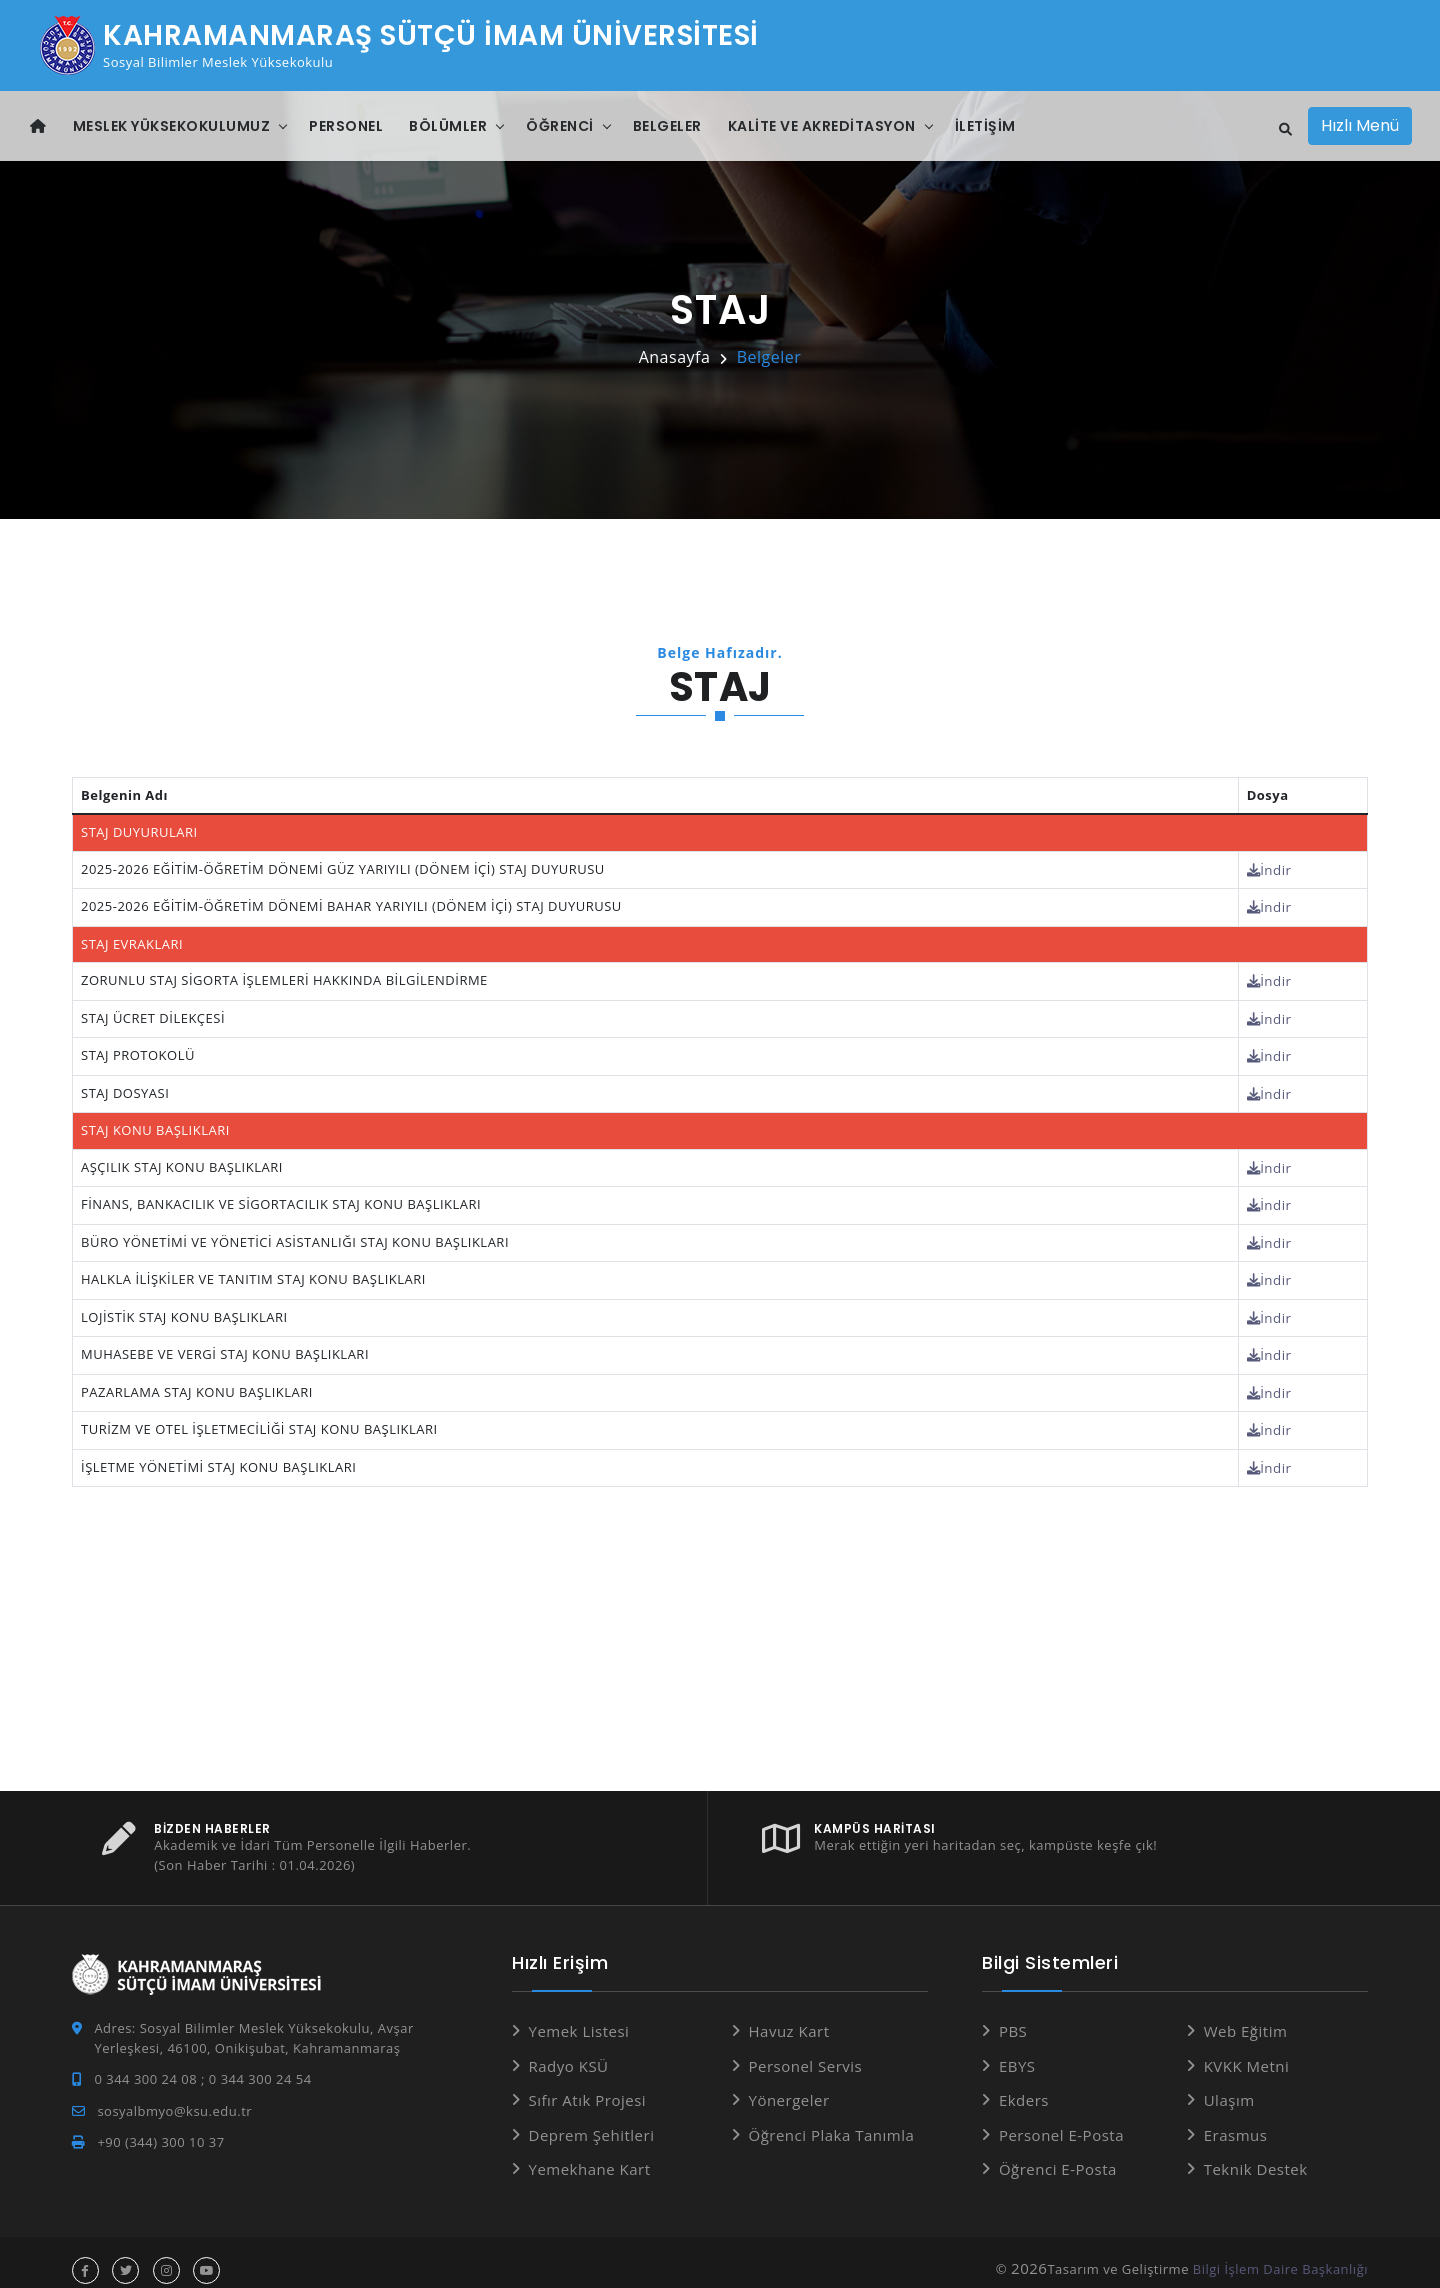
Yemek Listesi (579, 2016)
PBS (1013, 2016)
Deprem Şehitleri (592, 2119)
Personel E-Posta (1061, 2119)
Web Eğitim (1246, 2016)
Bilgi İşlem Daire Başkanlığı (1280, 2253)
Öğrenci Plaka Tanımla (832, 2119)
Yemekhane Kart (590, 2154)
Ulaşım (1229, 2085)
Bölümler (448, 126)
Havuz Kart (789, 2016)
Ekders (1024, 2085)
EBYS (1017, 2050)
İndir (1270, 869)
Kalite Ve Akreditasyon (822, 126)
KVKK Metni (1247, 2050)
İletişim (985, 126)
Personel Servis (806, 2050)
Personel (346, 126)
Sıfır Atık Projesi (588, 2085)
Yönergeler (789, 2085)
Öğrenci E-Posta (1058, 2154)
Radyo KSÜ (569, 2050)
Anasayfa (675, 357)
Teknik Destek (1256, 2154)
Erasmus (1236, 2119)
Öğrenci (560, 126)
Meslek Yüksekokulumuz (172, 126)
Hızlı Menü (1360, 125)
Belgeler (667, 126)
